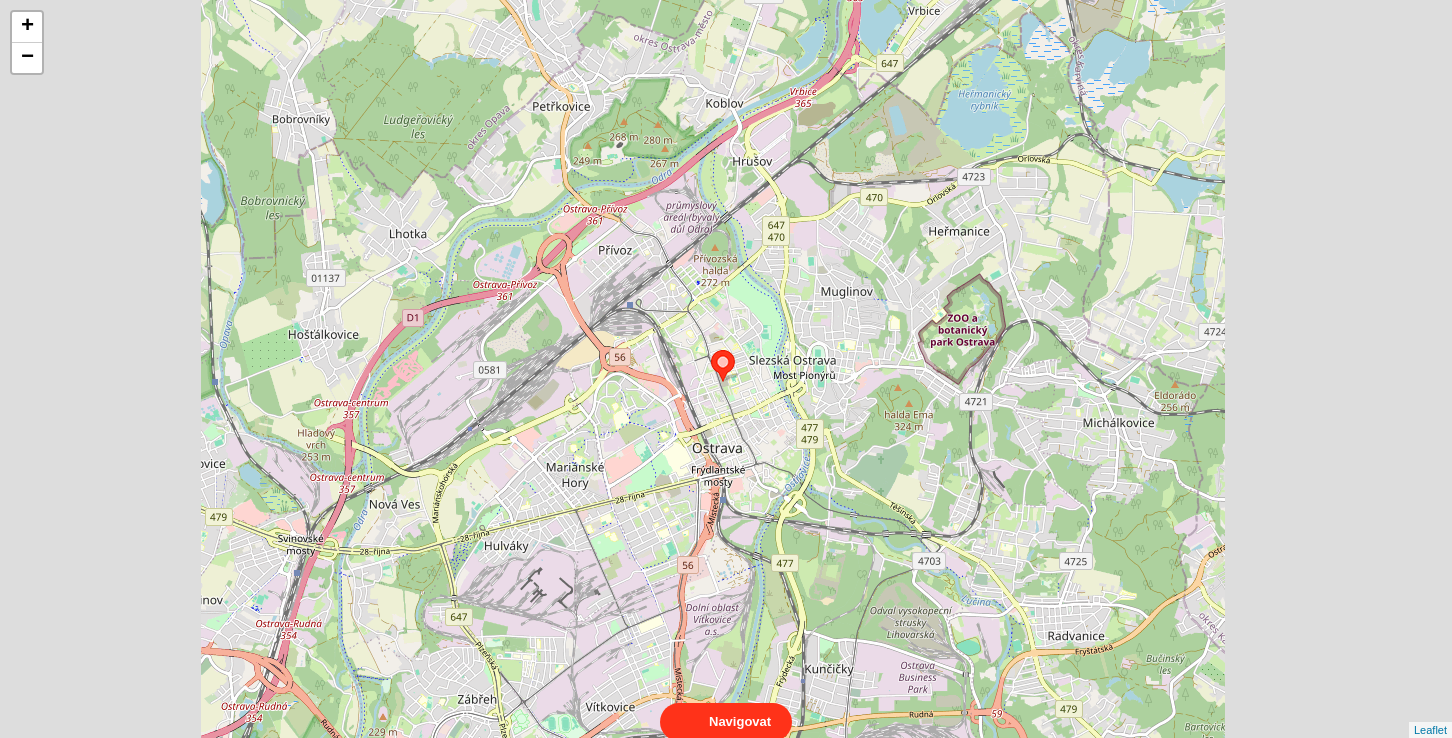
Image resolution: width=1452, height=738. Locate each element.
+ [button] (27, 27)
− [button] (27, 58)
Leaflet (1430, 712)
